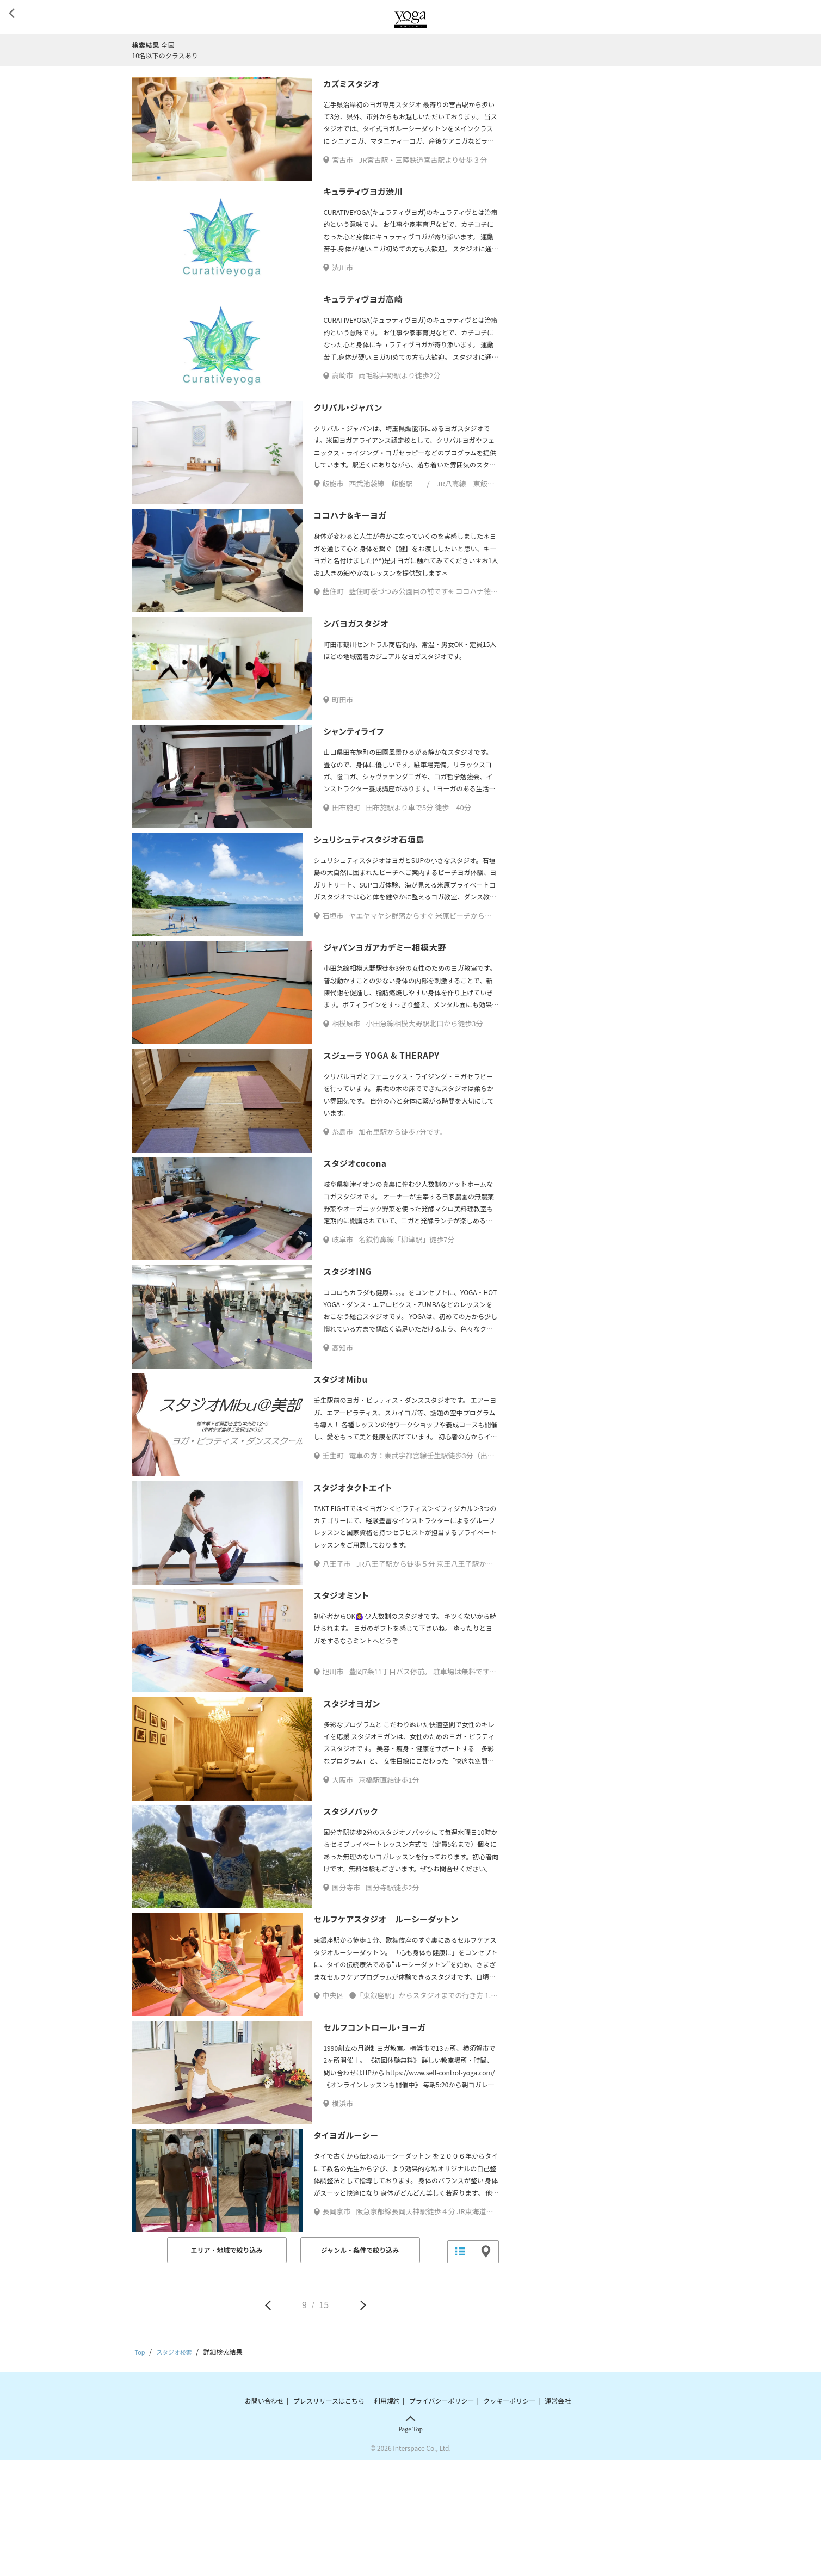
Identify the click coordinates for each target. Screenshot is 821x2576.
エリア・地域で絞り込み (226, 2367)
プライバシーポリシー (441, 2516)
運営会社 (558, 2516)
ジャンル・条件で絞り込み (360, 2367)
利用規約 (387, 2516)
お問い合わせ (264, 2516)
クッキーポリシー (509, 2516)
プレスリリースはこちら (329, 2516)
